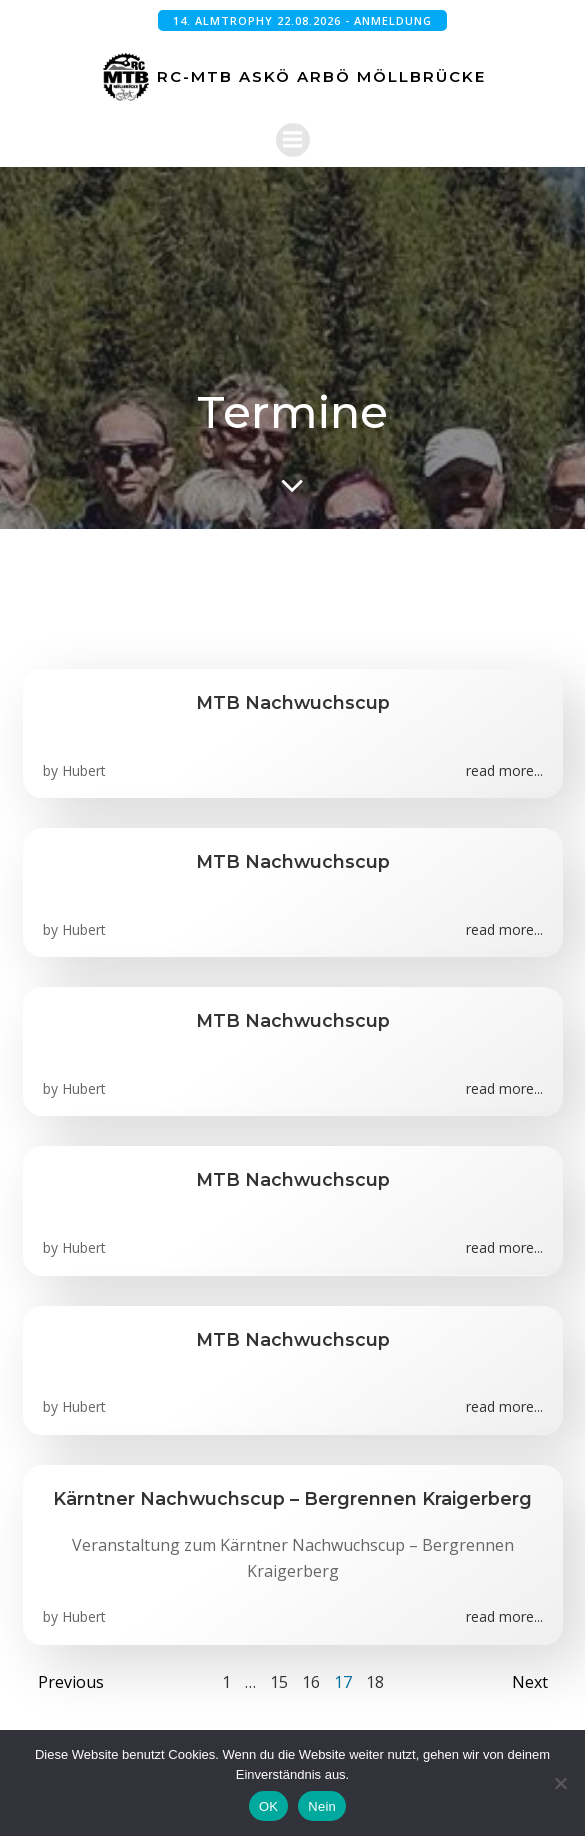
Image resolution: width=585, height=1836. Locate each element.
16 (311, 1682)
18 (375, 1682)
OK (268, 1806)
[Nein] (560, 1783)
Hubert (84, 770)
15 (279, 1682)
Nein (322, 1806)
